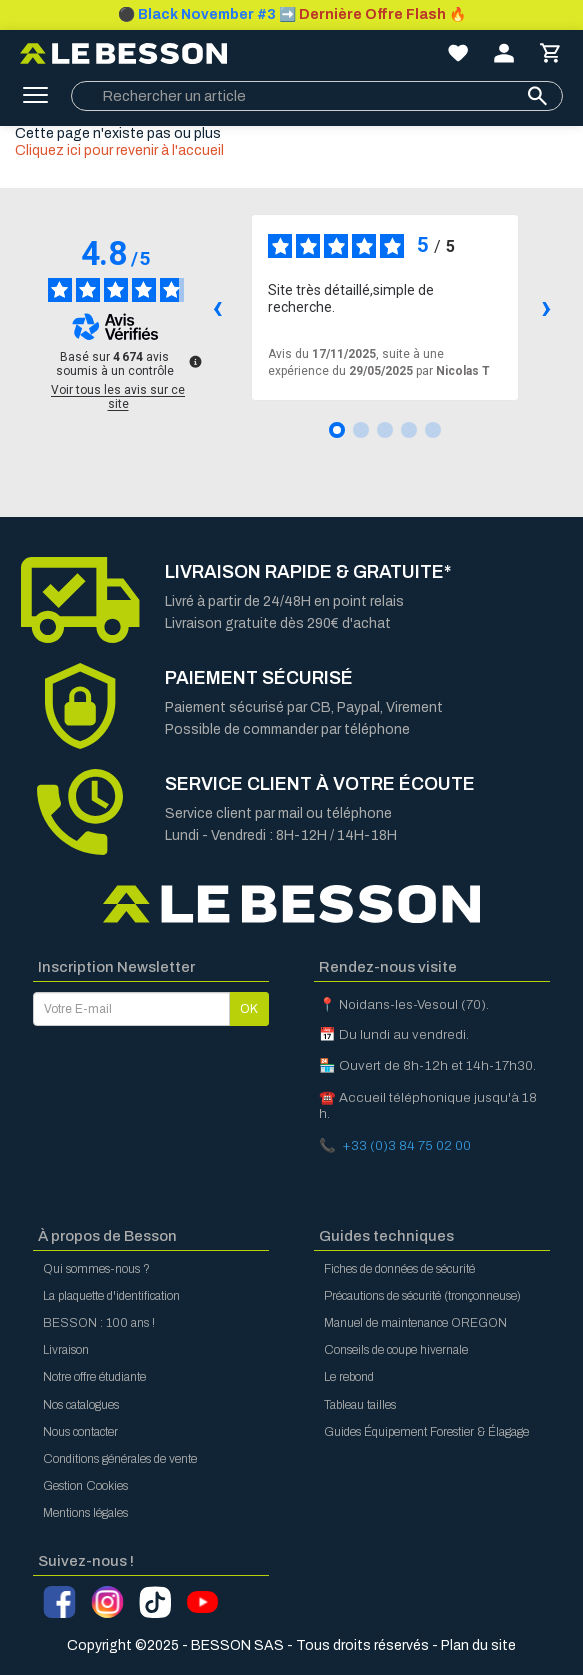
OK (249, 1009)
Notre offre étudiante (94, 1377)
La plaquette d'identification (111, 1296)
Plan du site (478, 1645)
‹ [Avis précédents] (217, 306)
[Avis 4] (409, 430)
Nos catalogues (81, 1405)
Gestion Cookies (85, 1486)
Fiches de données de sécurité (399, 1269)
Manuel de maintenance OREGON (415, 1323)
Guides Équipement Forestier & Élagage (426, 1432)
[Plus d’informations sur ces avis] (194, 360)
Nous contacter (80, 1432)
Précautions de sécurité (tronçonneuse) (422, 1296)
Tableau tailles (360, 1405)
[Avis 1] (337, 430)
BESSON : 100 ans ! (99, 1323)
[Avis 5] (433, 430)
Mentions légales (85, 1513)
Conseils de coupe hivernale (396, 1350)
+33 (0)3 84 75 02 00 (406, 1145)
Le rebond (349, 1377)
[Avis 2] (361, 430)
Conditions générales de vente (120, 1459)
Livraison (66, 1350)
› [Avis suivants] (546, 306)
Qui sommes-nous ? (96, 1269)
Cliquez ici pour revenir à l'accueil (119, 150)
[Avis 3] (385, 430)
